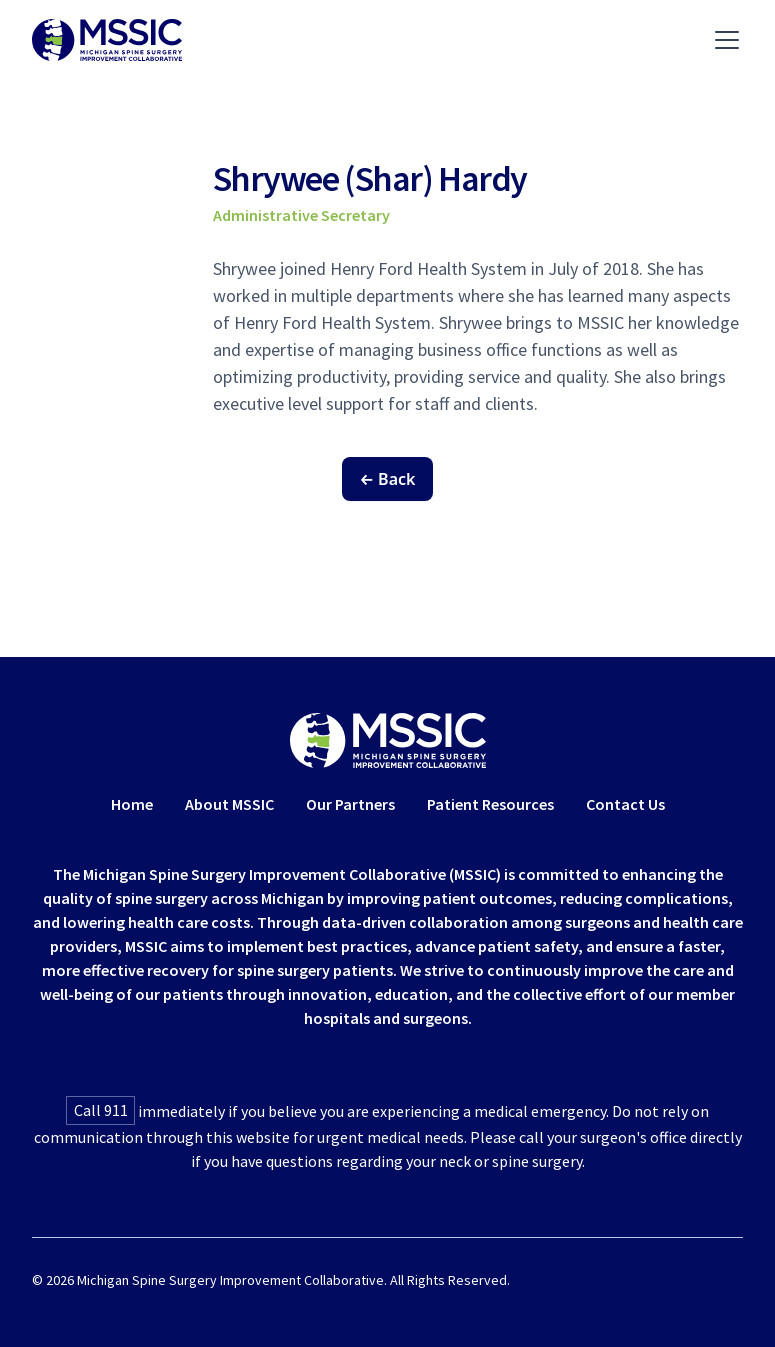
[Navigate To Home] (107, 40)
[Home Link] (388, 740)
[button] (723, 40)
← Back (388, 479)
